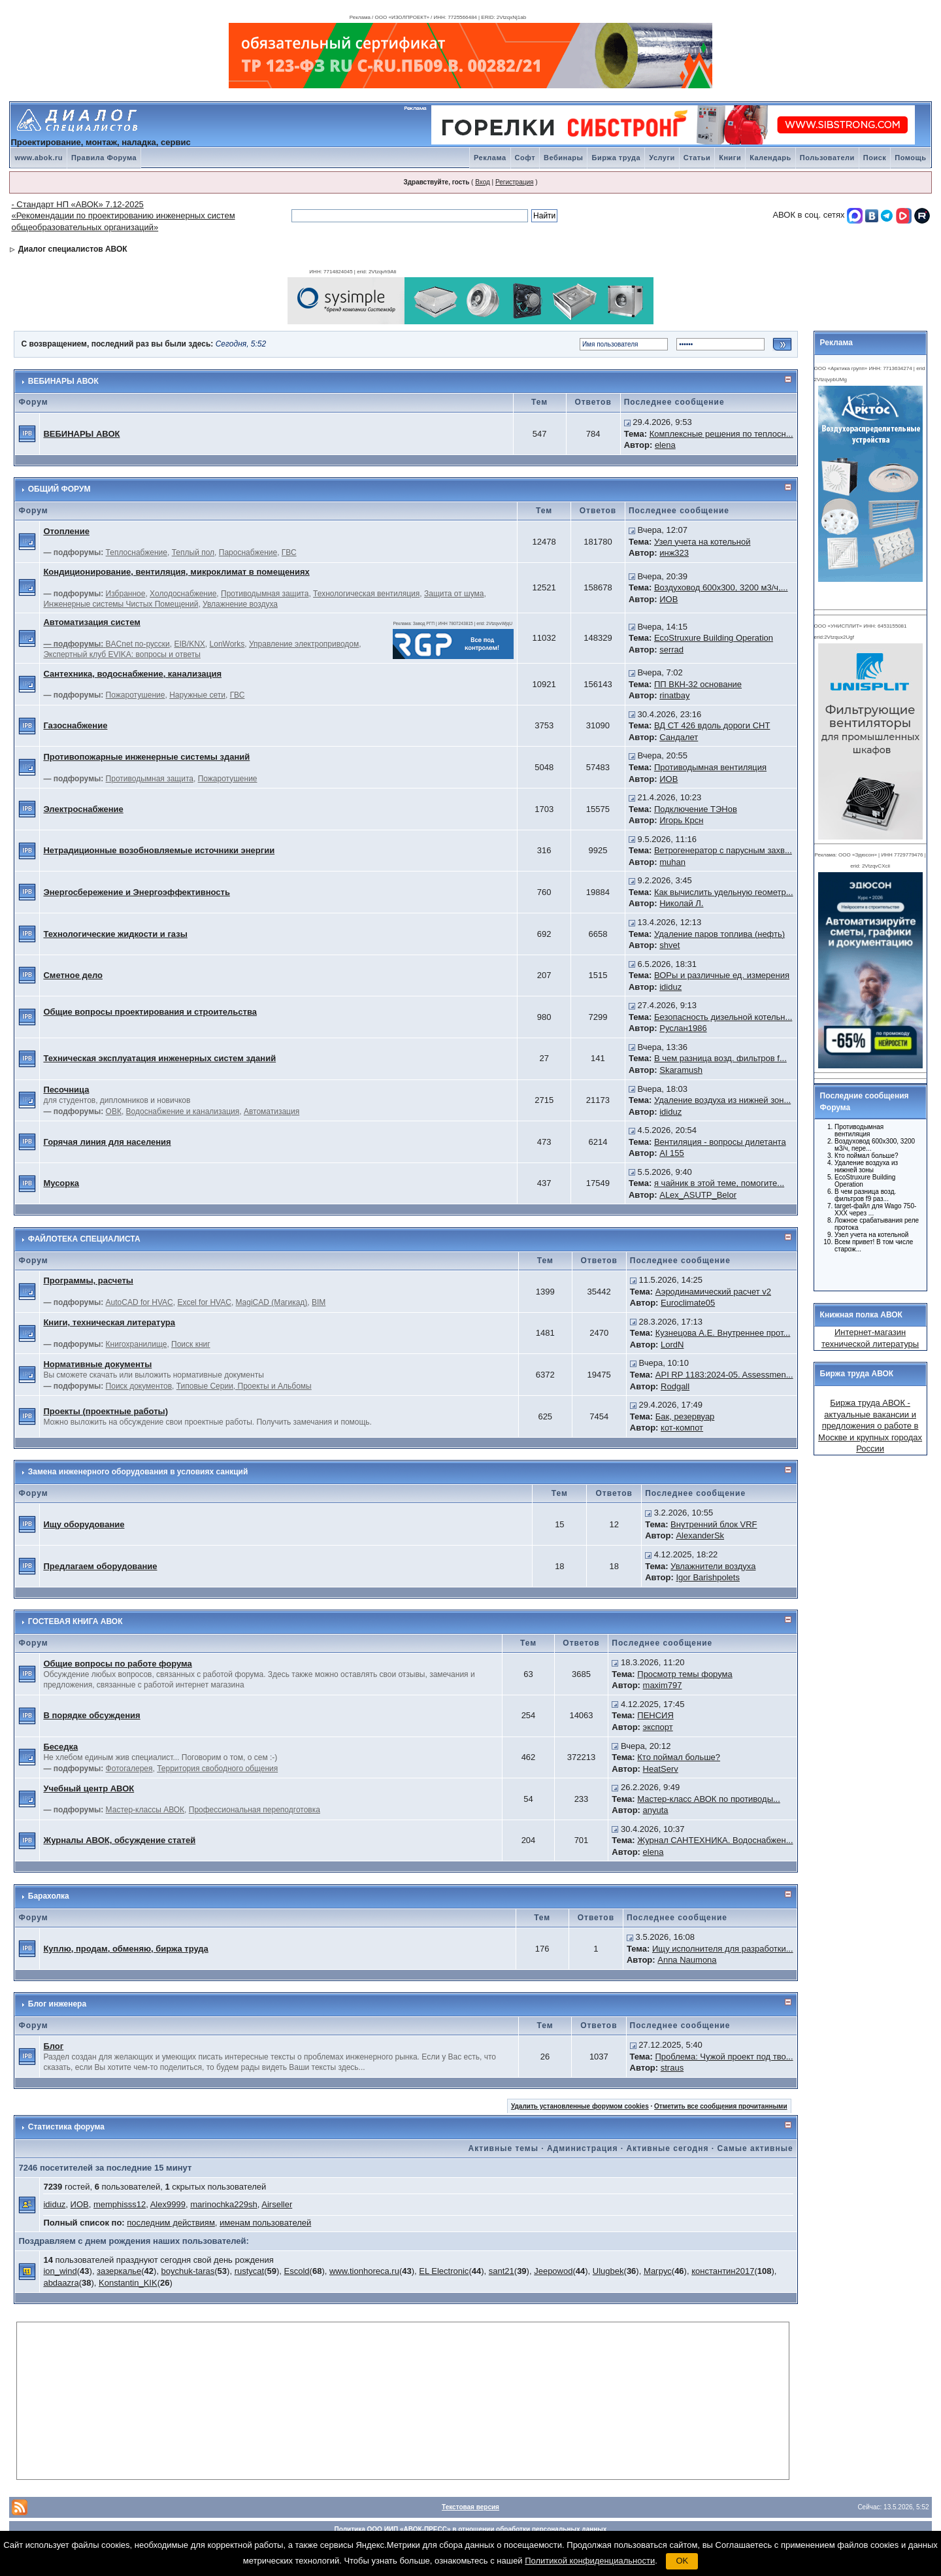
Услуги (662, 157)
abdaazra (60, 2283)
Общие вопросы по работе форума (117, 1664)
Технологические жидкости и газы (115, 934)
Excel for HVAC (204, 1302)
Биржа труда (615, 157)
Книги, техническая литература (109, 1322)
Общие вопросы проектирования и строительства (150, 1012)
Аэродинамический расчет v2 (713, 1291)
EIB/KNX (189, 644)
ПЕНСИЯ (655, 1715)
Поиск (875, 157)
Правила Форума (104, 157)
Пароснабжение (248, 552)
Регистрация (514, 182)
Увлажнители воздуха (712, 1566)
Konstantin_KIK (128, 2283)
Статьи (697, 157)
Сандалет (678, 737)
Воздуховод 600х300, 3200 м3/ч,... (721, 587)
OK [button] (682, 2561)
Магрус (658, 2271)
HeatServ (660, 1769)
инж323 (674, 553)
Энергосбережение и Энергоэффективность (136, 892)
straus (672, 2068)
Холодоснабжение (183, 593)
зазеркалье (119, 2271)
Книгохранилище (136, 1344)
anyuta (656, 1810)
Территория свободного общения (217, 1768)
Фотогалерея (129, 1768)
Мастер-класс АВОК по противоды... (708, 1799)
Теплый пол (193, 552)
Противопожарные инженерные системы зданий (146, 757)
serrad (671, 649)
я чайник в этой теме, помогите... (719, 1183)
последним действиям (171, 2223)
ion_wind (59, 2271)
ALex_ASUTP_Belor (697, 1195)
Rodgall (675, 1386)
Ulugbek (608, 2271)
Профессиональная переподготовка (254, 1809)
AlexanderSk (700, 1535)
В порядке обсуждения (91, 1715)
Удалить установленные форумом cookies (580, 2106)
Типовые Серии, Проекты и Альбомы (244, 1386)
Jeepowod (553, 2271)
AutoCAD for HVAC (139, 1302)
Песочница (66, 1089)
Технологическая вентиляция (366, 593)
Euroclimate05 (688, 1303)
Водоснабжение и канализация (183, 1111)
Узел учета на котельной (702, 542)
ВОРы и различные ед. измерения (721, 975)
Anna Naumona (686, 1960)
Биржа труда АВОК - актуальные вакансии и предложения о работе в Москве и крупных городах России (870, 1425)
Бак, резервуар (685, 1416)
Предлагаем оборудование (100, 1566)
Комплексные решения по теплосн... (721, 434)
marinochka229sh (223, 2204)
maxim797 (662, 1685)
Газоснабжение (75, 725)
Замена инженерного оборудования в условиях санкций (138, 1471)
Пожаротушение (135, 695)
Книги (730, 157)
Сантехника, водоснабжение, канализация (132, 674)
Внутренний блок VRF (713, 1524)
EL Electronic (444, 2271)
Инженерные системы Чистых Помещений (120, 604)
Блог (53, 2046)
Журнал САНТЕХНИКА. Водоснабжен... (715, 1840)
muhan (672, 862)
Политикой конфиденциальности (590, 2561)
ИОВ (668, 599)
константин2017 (722, 2271)
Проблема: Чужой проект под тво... (724, 2056)
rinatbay (674, 695)
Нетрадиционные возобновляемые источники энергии (158, 850)
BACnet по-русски (138, 644)
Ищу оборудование (83, 1524)
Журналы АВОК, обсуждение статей (119, 1840)
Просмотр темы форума (684, 1674)
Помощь (910, 157)
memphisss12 (119, 2204)
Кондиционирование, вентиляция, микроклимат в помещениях (176, 572)
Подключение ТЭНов (695, 809)
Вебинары (563, 157)
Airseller (276, 2204)
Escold (297, 2271)
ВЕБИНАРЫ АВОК (63, 381)
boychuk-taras (188, 2271)
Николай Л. (681, 903)
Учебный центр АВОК (88, 1788)
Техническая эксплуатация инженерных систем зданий (159, 1058)
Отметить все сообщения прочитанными (720, 2106)
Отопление (66, 531)
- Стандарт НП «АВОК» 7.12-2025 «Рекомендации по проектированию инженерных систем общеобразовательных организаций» (123, 215)
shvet (669, 945)
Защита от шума (454, 593)
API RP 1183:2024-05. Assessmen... (724, 1375)
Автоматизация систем (91, 622)
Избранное (126, 593)
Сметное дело (73, 975)
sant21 (501, 2271)
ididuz (670, 987)
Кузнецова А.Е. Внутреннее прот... (723, 1333)
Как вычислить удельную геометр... (723, 892)
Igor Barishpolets (708, 1577)
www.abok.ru (38, 157)
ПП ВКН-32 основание (698, 684)
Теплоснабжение (136, 552)
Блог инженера (57, 2003)
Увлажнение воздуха (240, 604)
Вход (482, 182)
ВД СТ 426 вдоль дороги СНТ (712, 725)
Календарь (770, 157)
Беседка (60, 1747)
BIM (318, 1302)
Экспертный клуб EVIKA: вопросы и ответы (121, 654)
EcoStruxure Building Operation (713, 638)
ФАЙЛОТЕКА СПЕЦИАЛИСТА (84, 1239)
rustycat (250, 2271)
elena (665, 445)
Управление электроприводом (304, 644)
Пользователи (827, 157)
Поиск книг (190, 1344)
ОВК (114, 1111)
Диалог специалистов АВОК (72, 249)
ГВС (289, 552)
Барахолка (48, 1896)
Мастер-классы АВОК (145, 1809)
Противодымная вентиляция (710, 767)
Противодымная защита (264, 593)
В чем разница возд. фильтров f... (720, 1058)
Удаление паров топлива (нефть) (719, 934)
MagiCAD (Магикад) (272, 1302)
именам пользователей (265, 2223)
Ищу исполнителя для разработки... (722, 1949)
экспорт (658, 1727)
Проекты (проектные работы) (105, 1411)
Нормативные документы (97, 1364)
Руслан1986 (682, 1028)
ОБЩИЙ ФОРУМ (59, 489)
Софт (525, 157)
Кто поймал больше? (678, 1757)
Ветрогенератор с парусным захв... (723, 850)
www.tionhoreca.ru (364, 2271)
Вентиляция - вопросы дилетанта (720, 1142)
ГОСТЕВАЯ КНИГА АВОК (75, 1621)
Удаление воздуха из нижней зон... (722, 1100)
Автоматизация (271, 1111)
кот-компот (682, 1427)
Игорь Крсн (681, 820)
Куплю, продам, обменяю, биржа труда (125, 1949)
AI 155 (671, 1153)
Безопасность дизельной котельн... (723, 1017)
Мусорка (61, 1183)
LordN (672, 1344)
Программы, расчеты (88, 1280)
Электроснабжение (83, 809)
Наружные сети (197, 695)
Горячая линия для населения (107, 1142)
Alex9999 (168, 2204)
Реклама (490, 157)
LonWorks (227, 644)
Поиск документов (139, 1386)
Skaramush (680, 1070)
